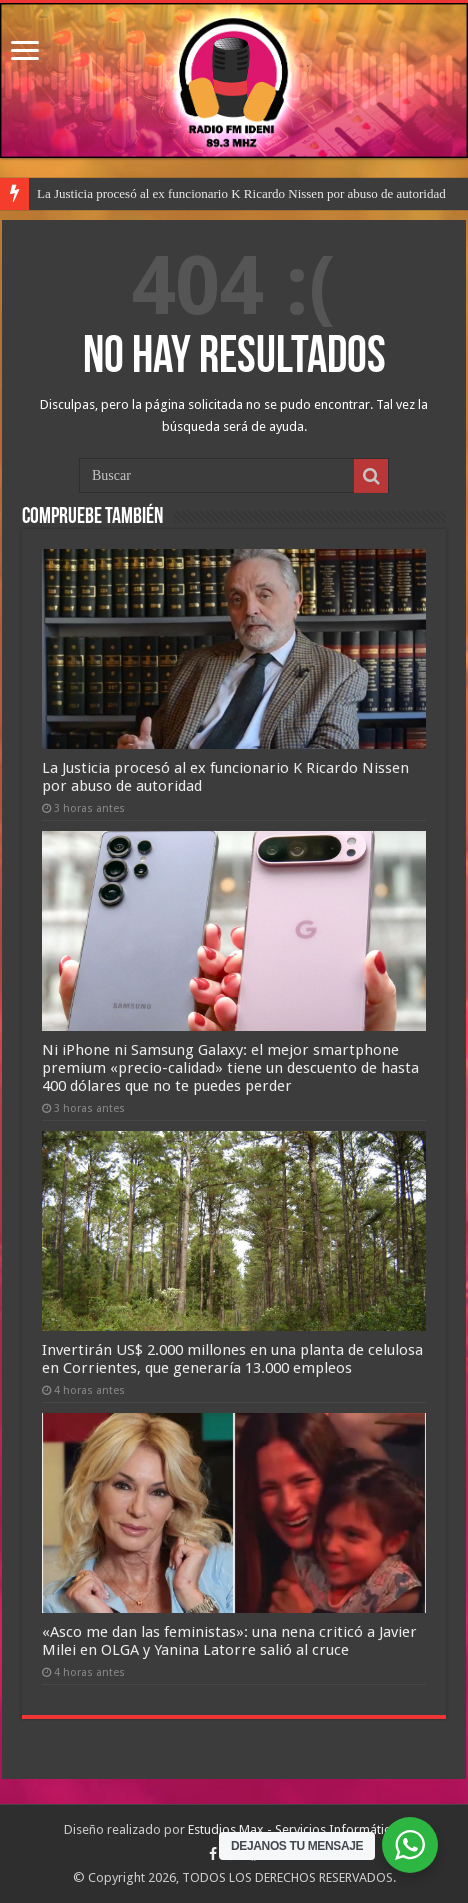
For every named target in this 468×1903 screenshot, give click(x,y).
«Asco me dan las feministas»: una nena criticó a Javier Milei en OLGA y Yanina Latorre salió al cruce (229, 1641)
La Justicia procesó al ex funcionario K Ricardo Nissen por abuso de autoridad (241, 193)
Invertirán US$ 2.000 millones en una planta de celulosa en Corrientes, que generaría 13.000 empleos (232, 1359)
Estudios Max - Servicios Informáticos (296, 1829)
